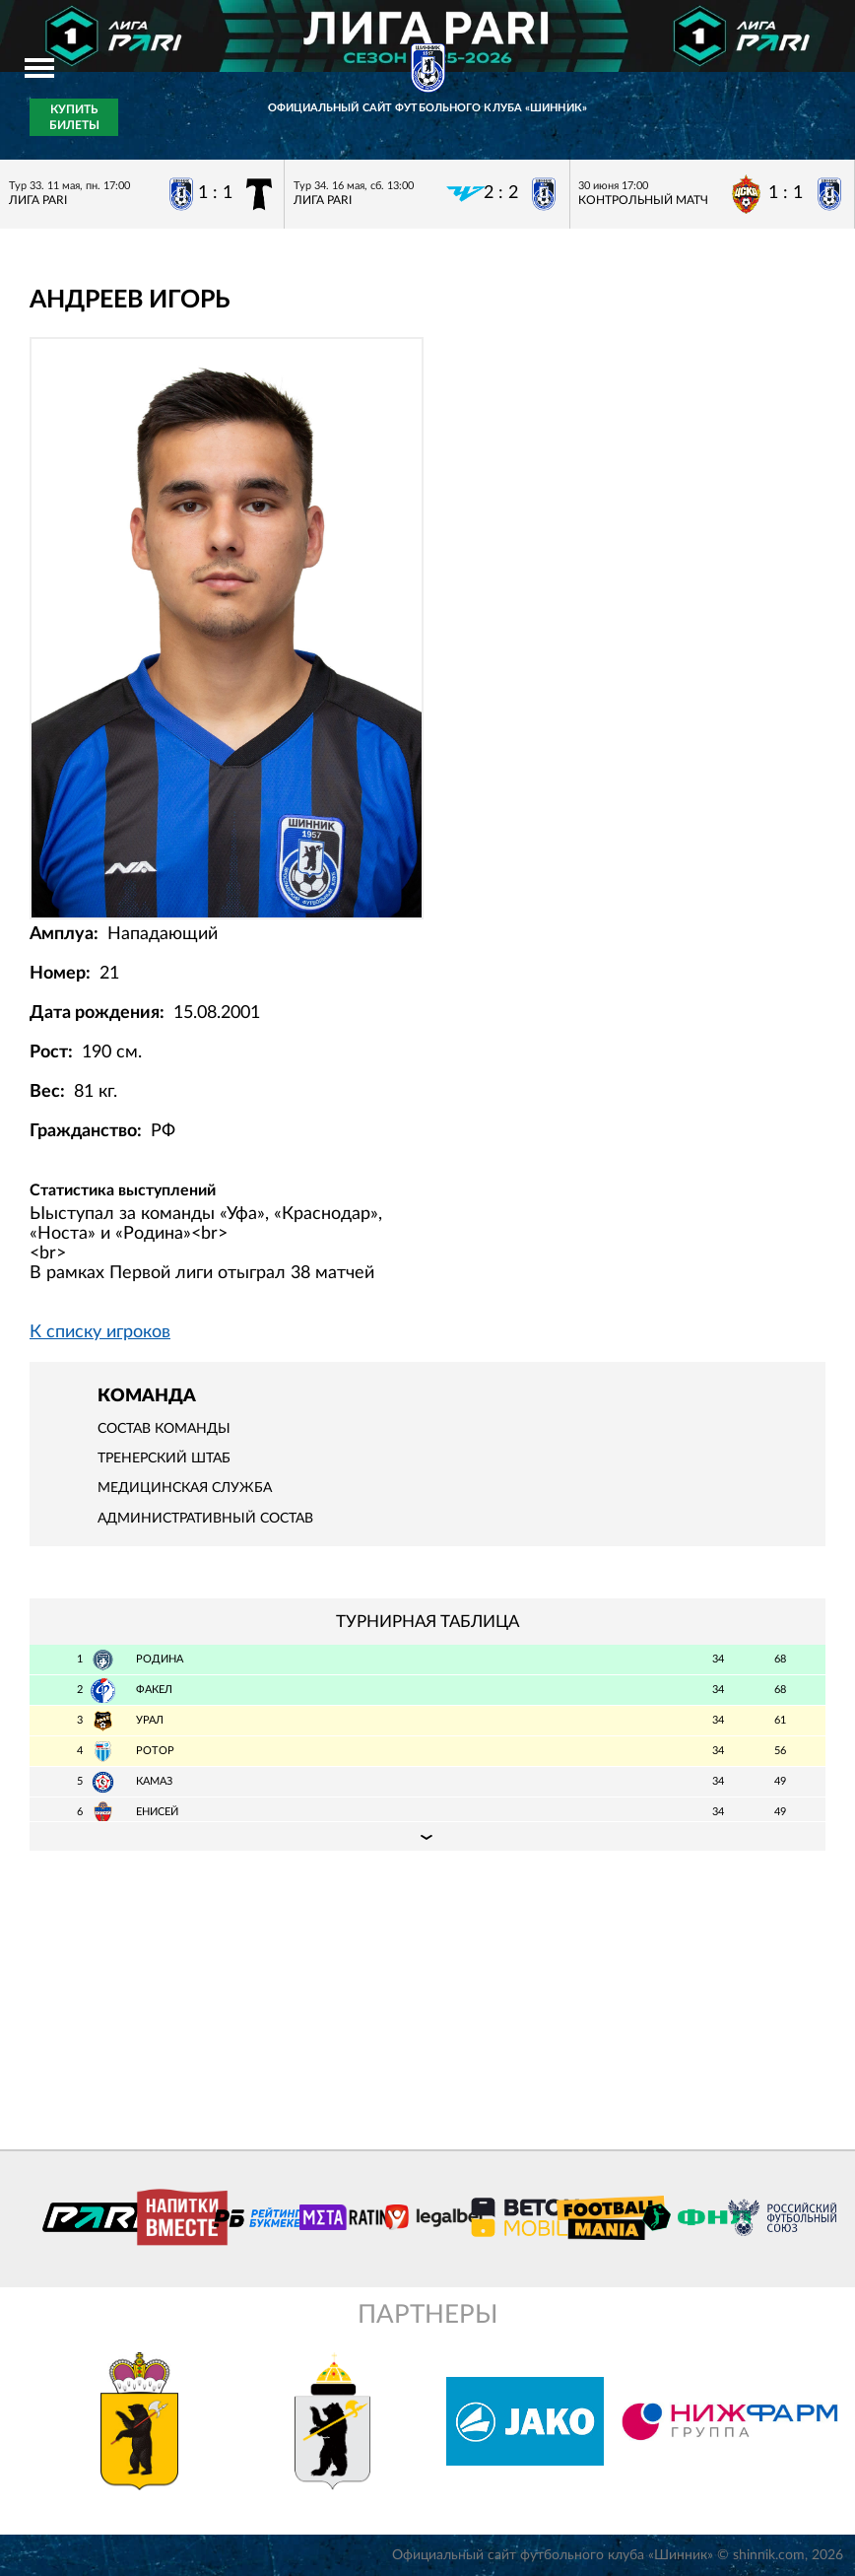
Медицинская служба (185, 1488)
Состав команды (164, 1429)
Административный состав (205, 1518)
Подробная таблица (427, 1836)
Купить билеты (74, 117)
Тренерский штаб (164, 1458)
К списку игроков (100, 1332)
